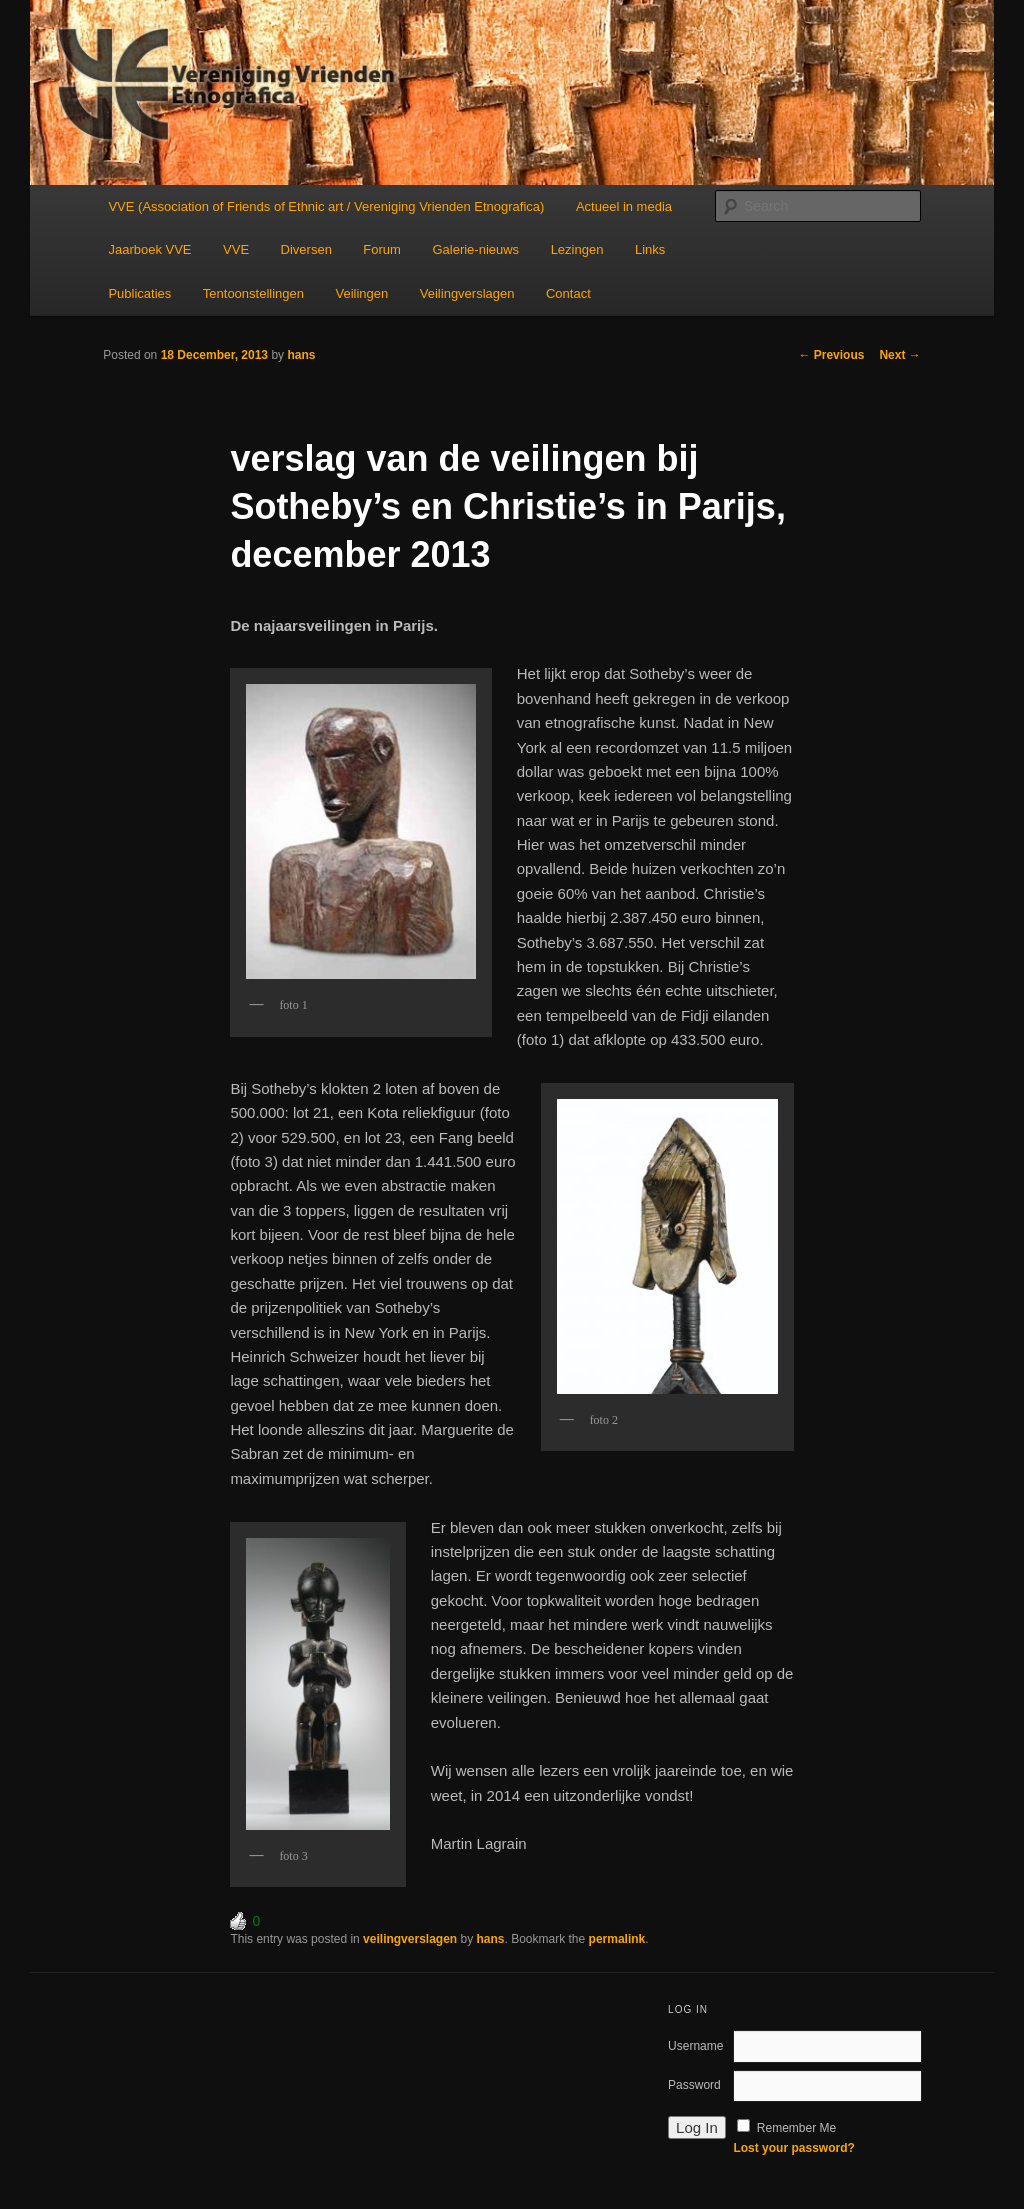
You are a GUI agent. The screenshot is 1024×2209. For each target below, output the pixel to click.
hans (301, 355)
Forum (382, 249)
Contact (568, 293)
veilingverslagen (410, 1939)
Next (899, 355)
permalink (617, 1939)
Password (694, 2085)
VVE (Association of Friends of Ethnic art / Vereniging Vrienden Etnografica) (326, 206)
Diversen (306, 249)
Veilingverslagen (467, 293)
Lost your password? (793, 2148)
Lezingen (577, 249)
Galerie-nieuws (475, 249)
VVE (236, 249)
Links (650, 249)
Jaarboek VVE (149, 249)
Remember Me (796, 2128)
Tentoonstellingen (253, 293)
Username (695, 2046)
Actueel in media (624, 206)
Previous (831, 355)
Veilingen (362, 293)
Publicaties (139, 293)
